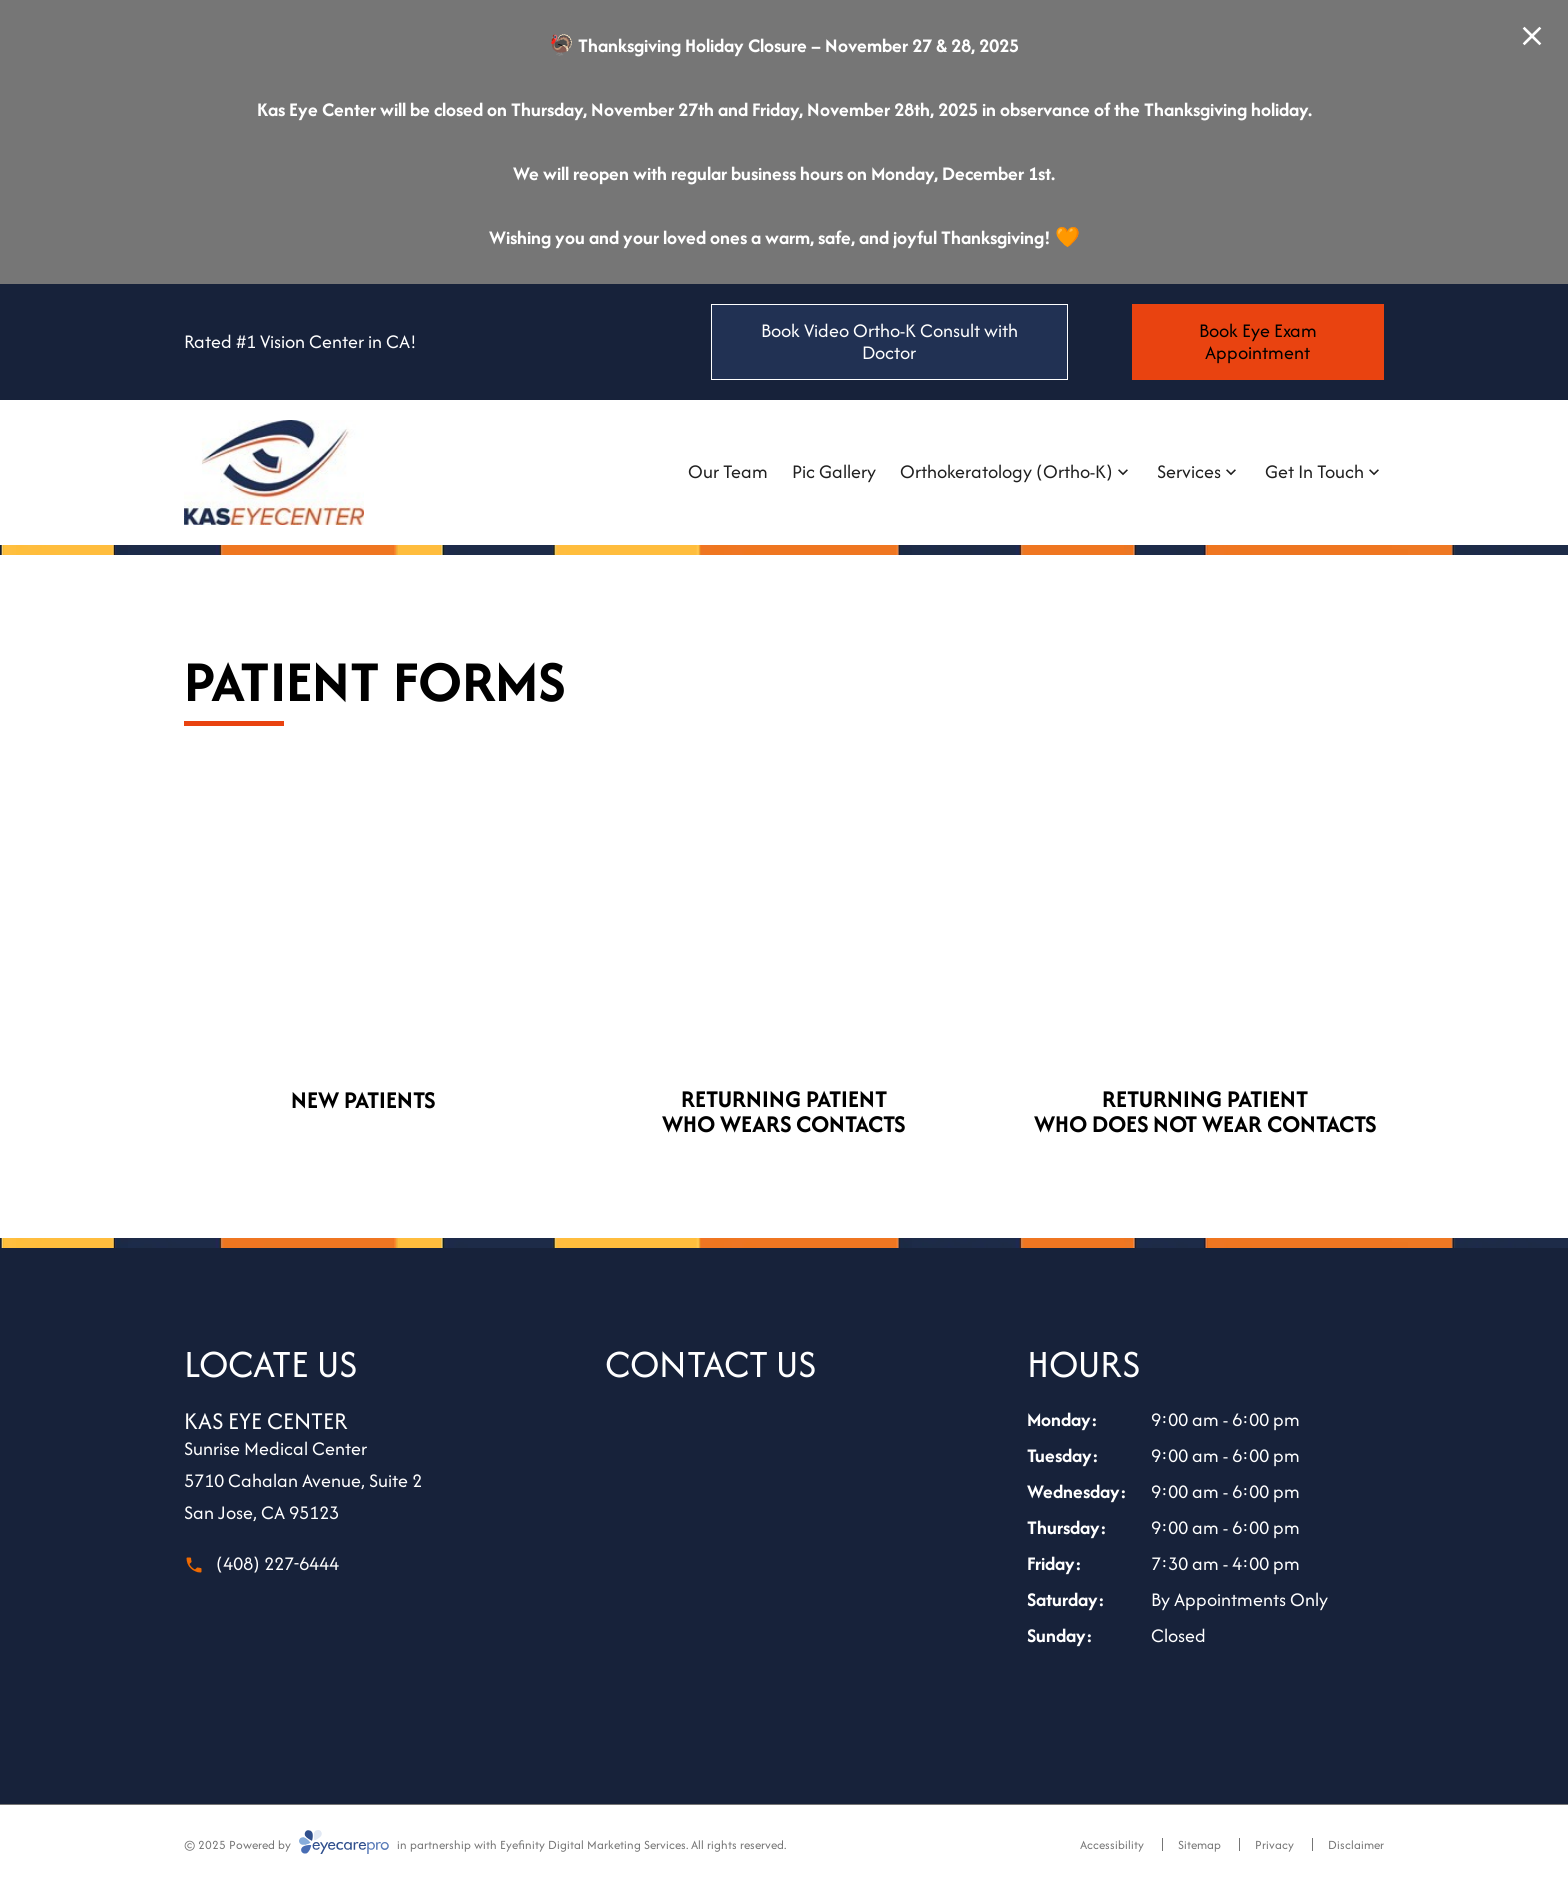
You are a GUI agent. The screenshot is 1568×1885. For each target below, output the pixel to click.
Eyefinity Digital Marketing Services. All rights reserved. (643, 1844)
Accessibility (1112, 1844)
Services (1189, 471)
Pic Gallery (834, 471)
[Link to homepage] (274, 472)
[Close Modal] (1532, 37)
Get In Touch (1314, 471)
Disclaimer (1356, 1844)
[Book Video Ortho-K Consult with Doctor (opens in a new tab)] (889, 342)
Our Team (728, 471)
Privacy (1274, 1844)
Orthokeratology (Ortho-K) (1006, 471)
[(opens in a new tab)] (363, 942)
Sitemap (1199, 1844)
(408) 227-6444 (277, 1563)
